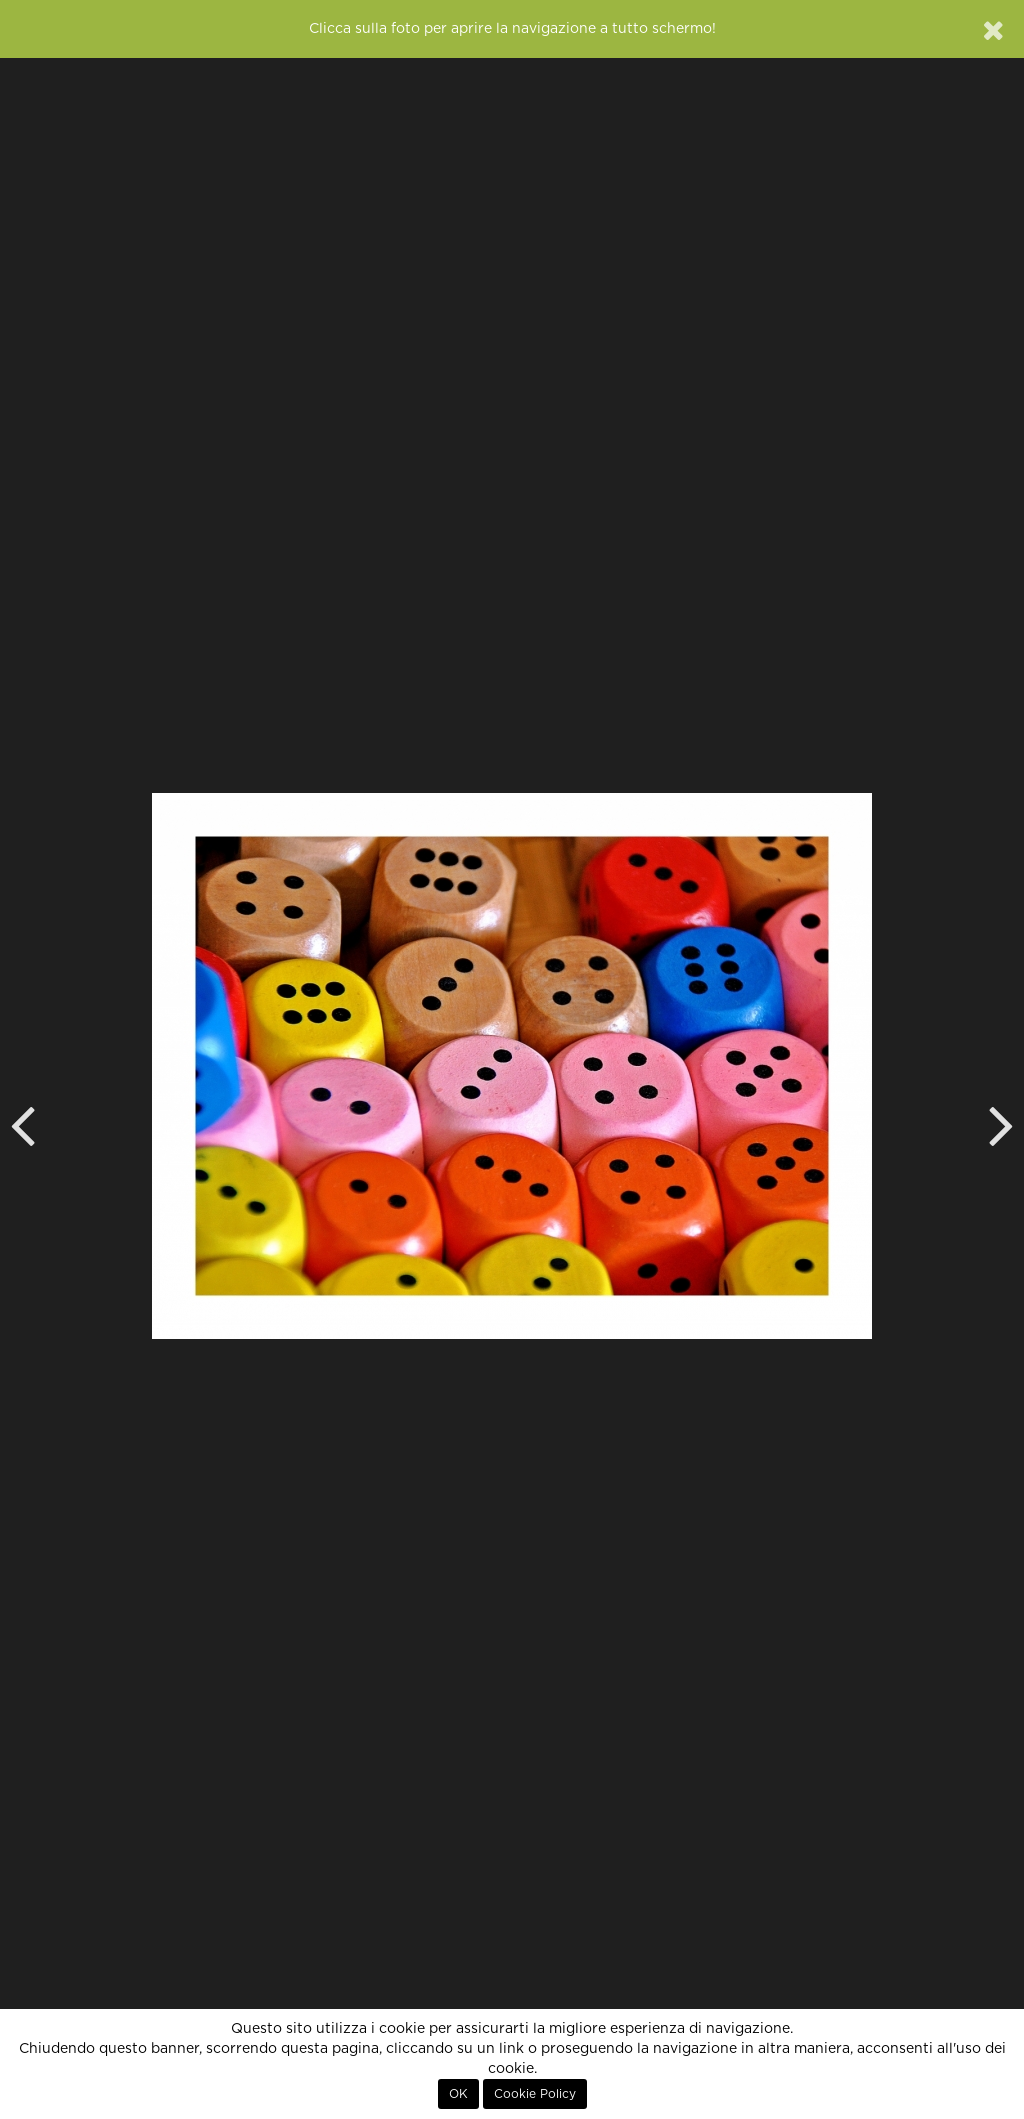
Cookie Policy (535, 2094)
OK (458, 2094)
